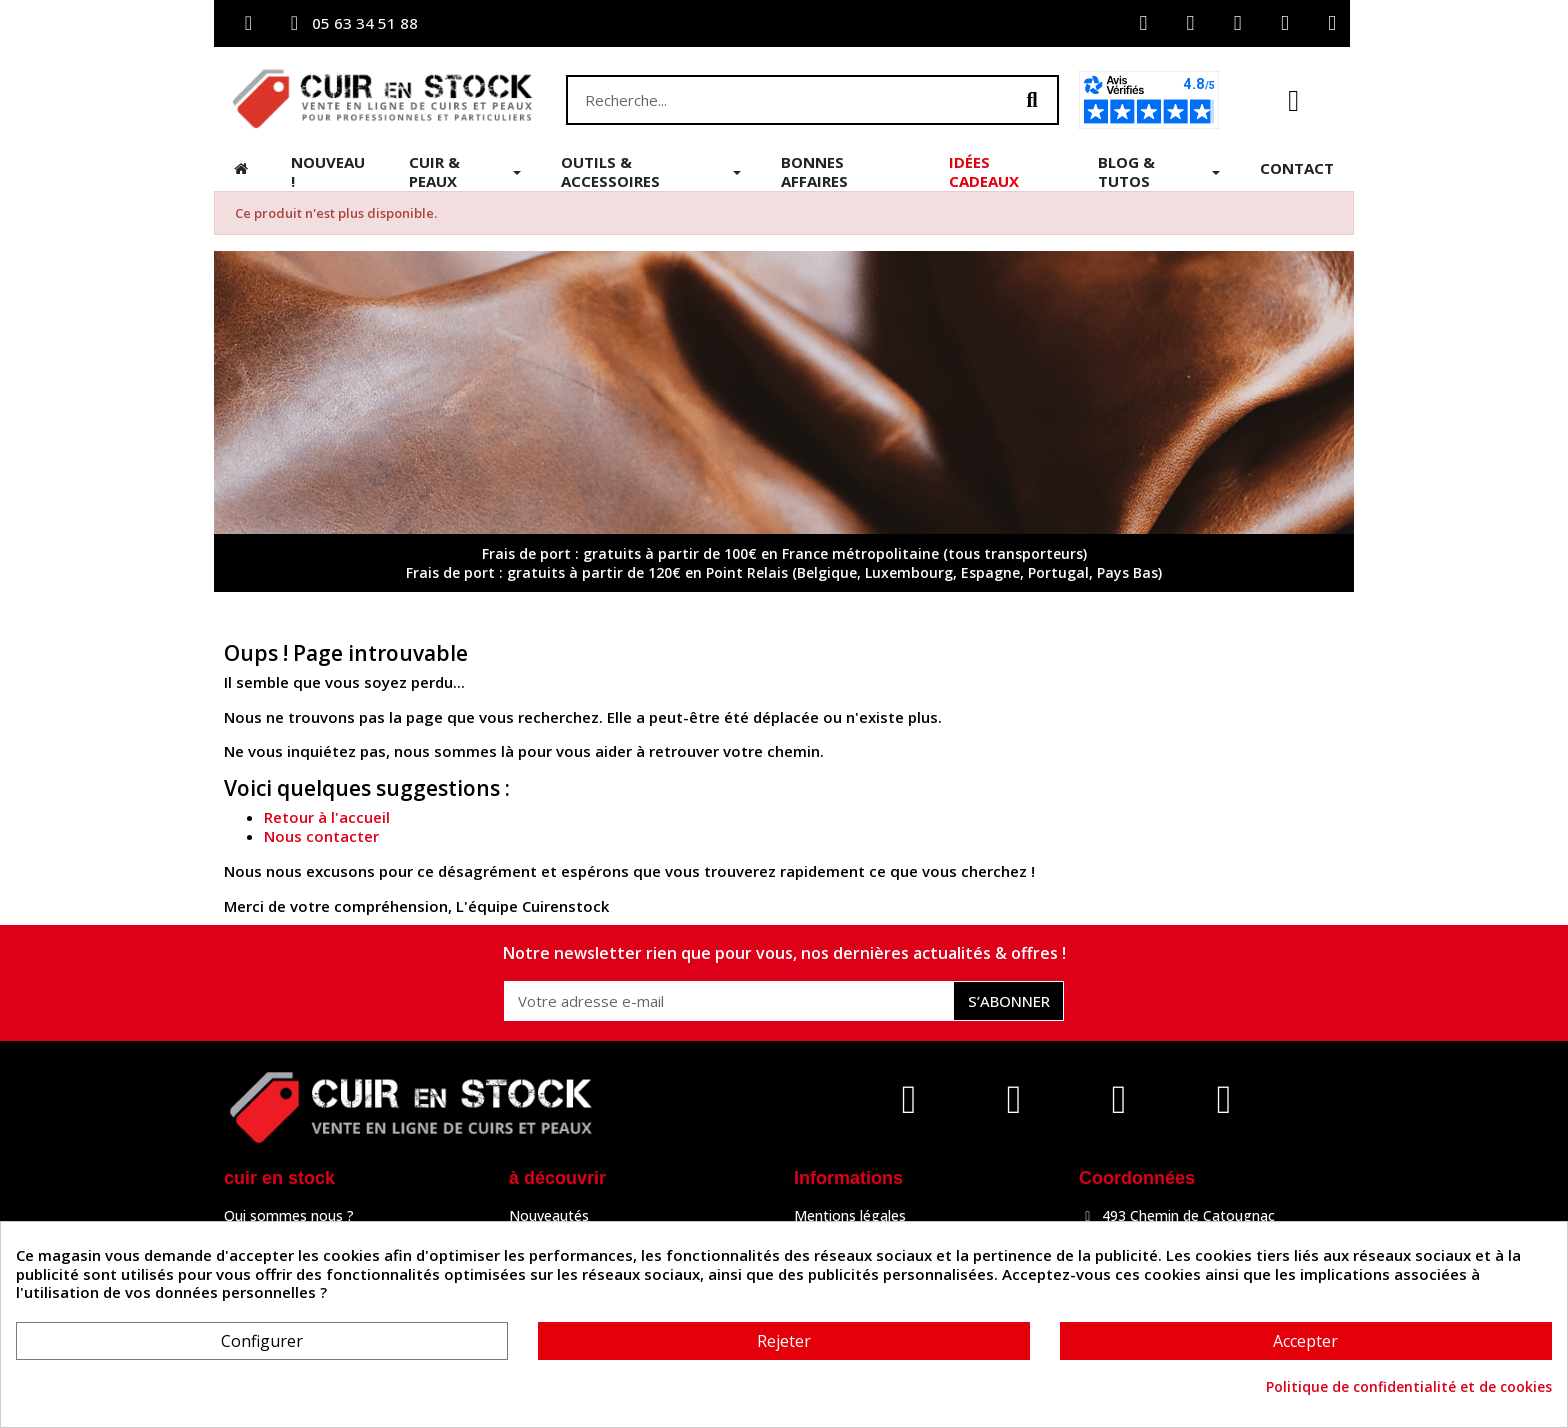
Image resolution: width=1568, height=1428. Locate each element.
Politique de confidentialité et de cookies (1409, 1387)
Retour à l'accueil (327, 817)
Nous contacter (321, 836)
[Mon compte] (1143, 23)
